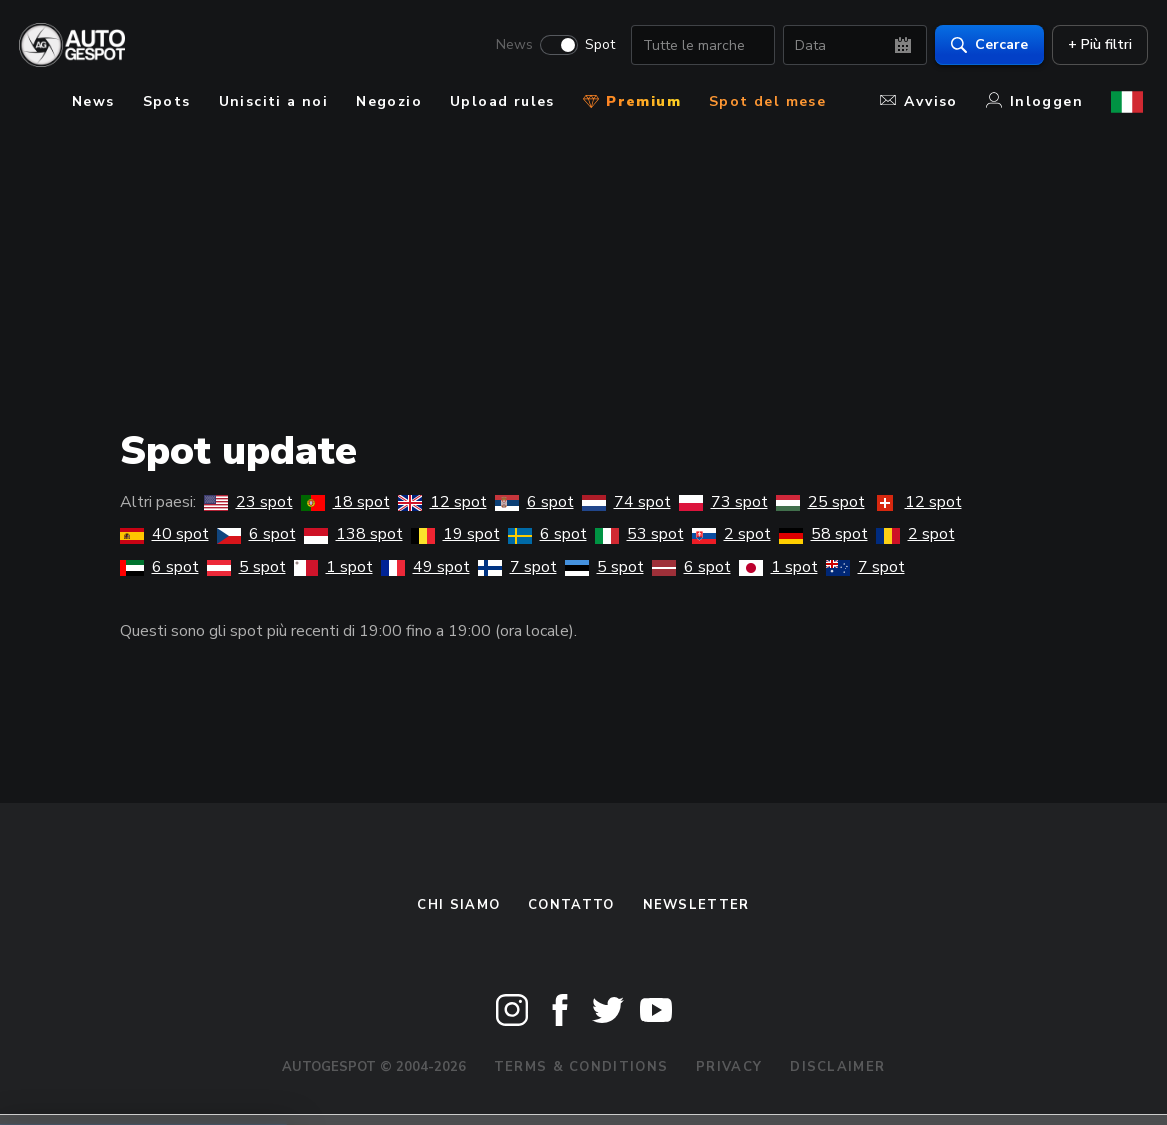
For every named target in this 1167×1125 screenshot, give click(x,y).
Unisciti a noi (274, 101)
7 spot (517, 567)
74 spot (626, 502)
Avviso (918, 101)
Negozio (389, 101)
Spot (595, 46)
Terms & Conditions (581, 1067)
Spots (167, 101)
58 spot (823, 534)
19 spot (455, 534)
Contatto (571, 905)
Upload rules (502, 101)
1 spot (333, 567)
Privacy (729, 1067)
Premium (632, 101)
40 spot (164, 534)
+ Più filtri (1095, 45)
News (509, 46)
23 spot (248, 502)
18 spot (345, 502)
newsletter (696, 905)
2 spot (731, 534)
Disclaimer (837, 1067)
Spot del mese (767, 101)
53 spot (639, 534)
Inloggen (1034, 101)
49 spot (425, 567)
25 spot (820, 502)
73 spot (723, 502)
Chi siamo (458, 905)
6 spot (534, 502)
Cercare (984, 45)
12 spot (442, 502)
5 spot (246, 567)
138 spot (353, 534)
